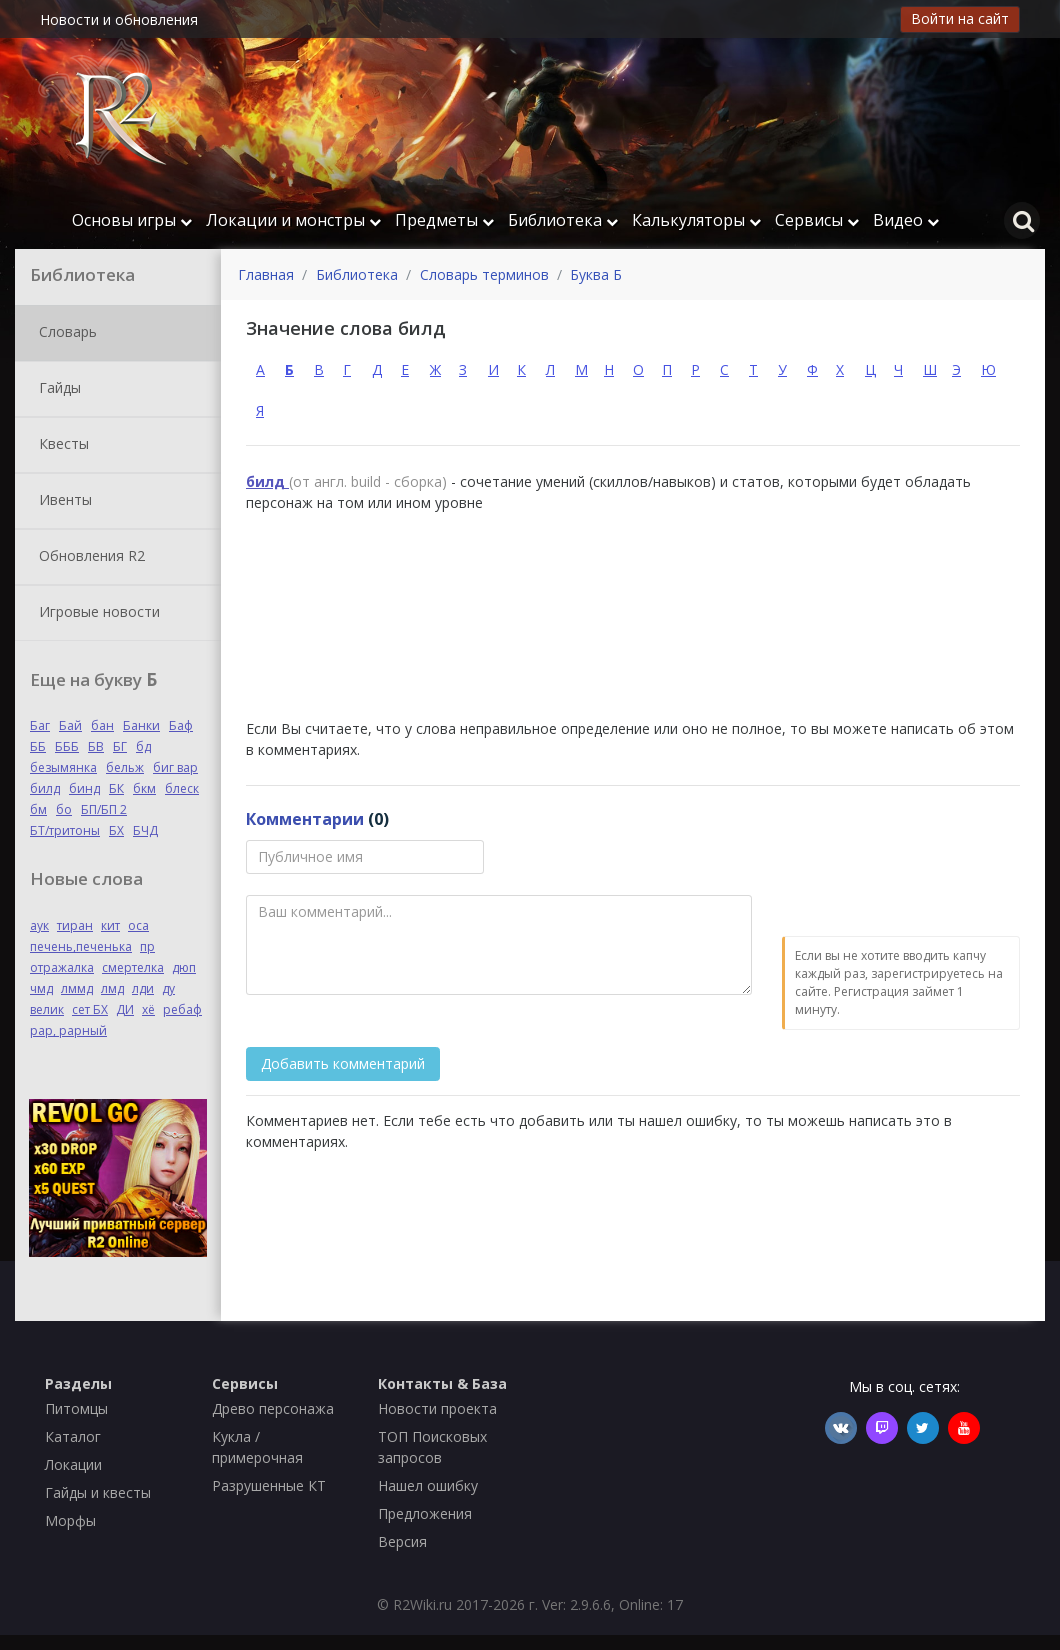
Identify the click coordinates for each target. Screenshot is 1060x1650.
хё (148, 1009)
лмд (112, 988)
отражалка (62, 967)
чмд (41, 988)
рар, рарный (68, 1030)
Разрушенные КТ (269, 1485)
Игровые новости (95, 613)
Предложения (425, 1513)
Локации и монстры (293, 220)
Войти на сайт (960, 18)
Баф (181, 725)
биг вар (175, 767)
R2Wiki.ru (422, 1604)
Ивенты (61, 501)
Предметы (444, 220)
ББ (38, 746)
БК (116, 788)
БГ (120, 746)
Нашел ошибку (428, 1485)
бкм (144, 788)
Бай (70, 725)
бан (102, 725)
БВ (96, 746)
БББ (67, 746)
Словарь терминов (484, 274)
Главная (266, 274)
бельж (125, 767)
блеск (182, 788)
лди (143, 988)
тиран (75, 925)
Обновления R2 (88, 557)
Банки (141, 725)
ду (168, 988)
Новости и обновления (119, 19)
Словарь (64, 333)
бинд (84, 788)
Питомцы (76, 1408)
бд (143, 746)
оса (138, 925)
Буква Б (596, 274)
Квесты (60, 445)
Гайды (56, 389)
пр (147, 946)
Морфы (70, 1520)
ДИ (125, 1009)
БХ (116, 830)
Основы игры (132, 220)
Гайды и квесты (98, 1492)
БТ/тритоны (65, 830)
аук (39, 925)
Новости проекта (437, 1408)
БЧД (145, 830)
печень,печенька (81, 946)
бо (64, 809)
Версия (402, 1541)
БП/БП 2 (104, 809)
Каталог (73, 1436)
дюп (184, 967)
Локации (73, 1464)
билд (45, 788)
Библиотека (563, 220)
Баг (40, 725)
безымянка (63, 767)
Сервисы (817, 220)
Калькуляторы (696, 220)
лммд (77, 988)
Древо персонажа (273, 1408)
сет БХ (90, 1009)
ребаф (182, 1009)
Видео (906, 220)
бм (38, 809)
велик (47, 1009)
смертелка (133, 967)
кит (110, 925)
